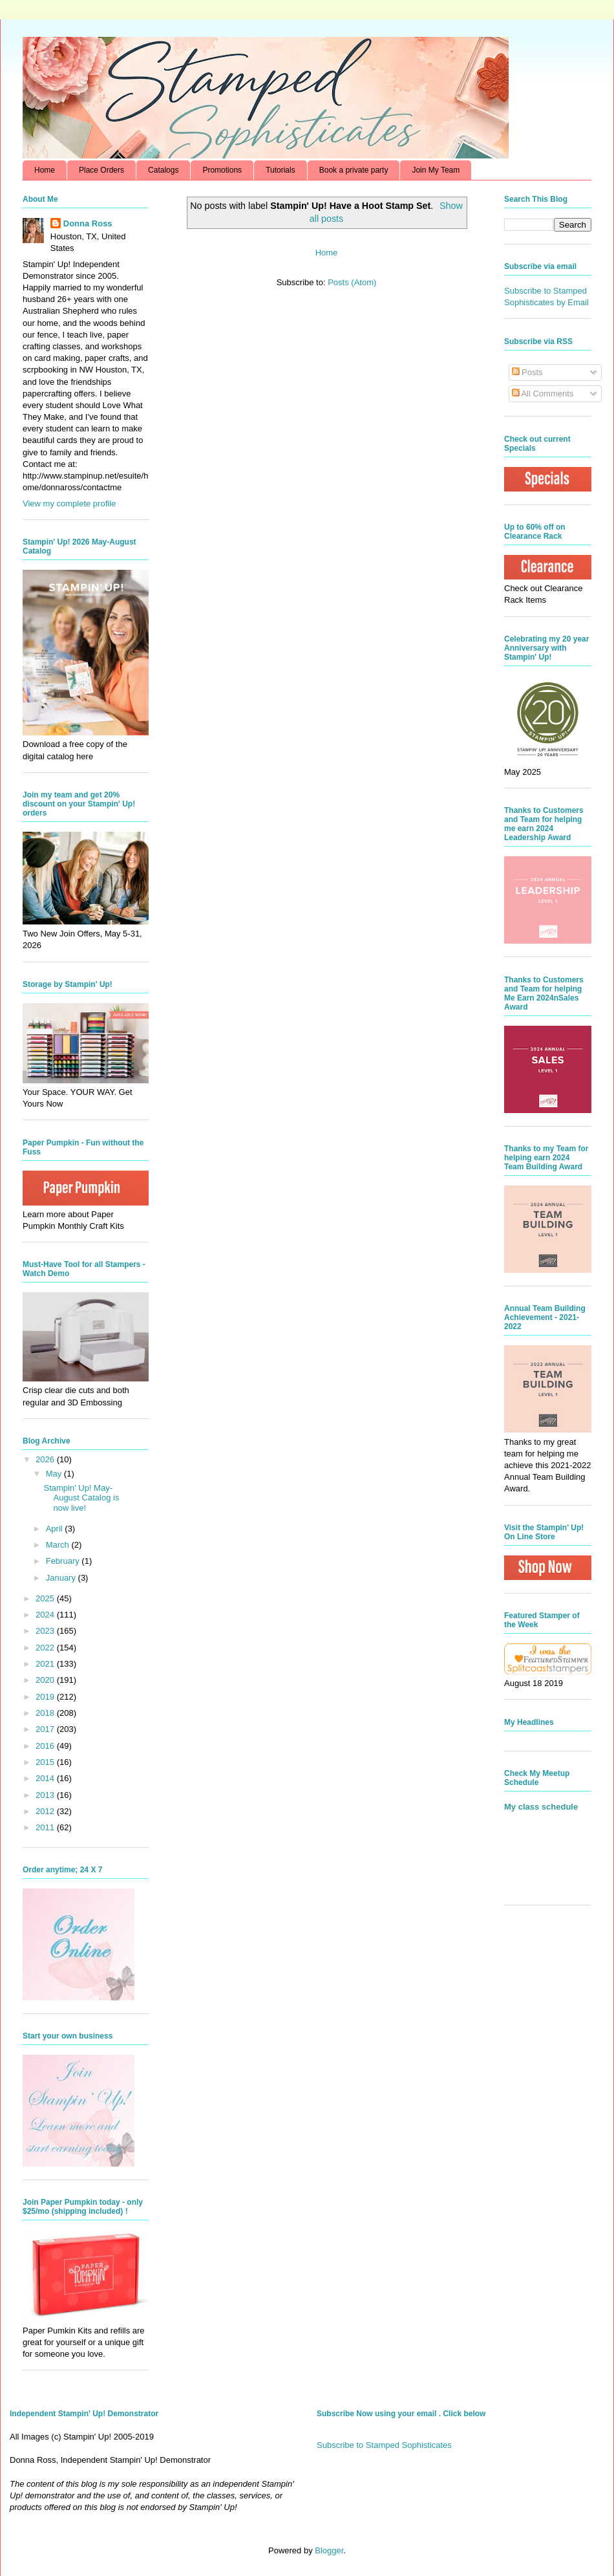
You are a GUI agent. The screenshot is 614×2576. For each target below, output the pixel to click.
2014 (46, 1778)
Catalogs (163, 170)
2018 (46, 1713)
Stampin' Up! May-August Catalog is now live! (81, 1498)
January (62, 1578)
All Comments (543, 393)
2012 (46, 1811)
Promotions (222, 170)
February (64, 1561)
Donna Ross (87, 223)
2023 (46, 1631)
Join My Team (436, 170)
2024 (46, 1614)
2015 (46, 1762)
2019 (46, 1697)
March (59, 1545)
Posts (527, 372)
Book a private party (353, 170)
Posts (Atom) (352, 282)
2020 (46, 1680)
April (55, 1528)
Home (44, 170)
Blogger (329, 2550)
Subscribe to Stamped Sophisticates (384, 2445)
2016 (46, 1746)
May (55, 1473)
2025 (46, 1598)
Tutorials (280, 170)
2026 (46, 1459)
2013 (46, 1795)
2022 (46, 1647)
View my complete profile (69, 503)
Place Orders (101, 170)
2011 (46, 1827)
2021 (46, 1664)
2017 (46, 1729)
